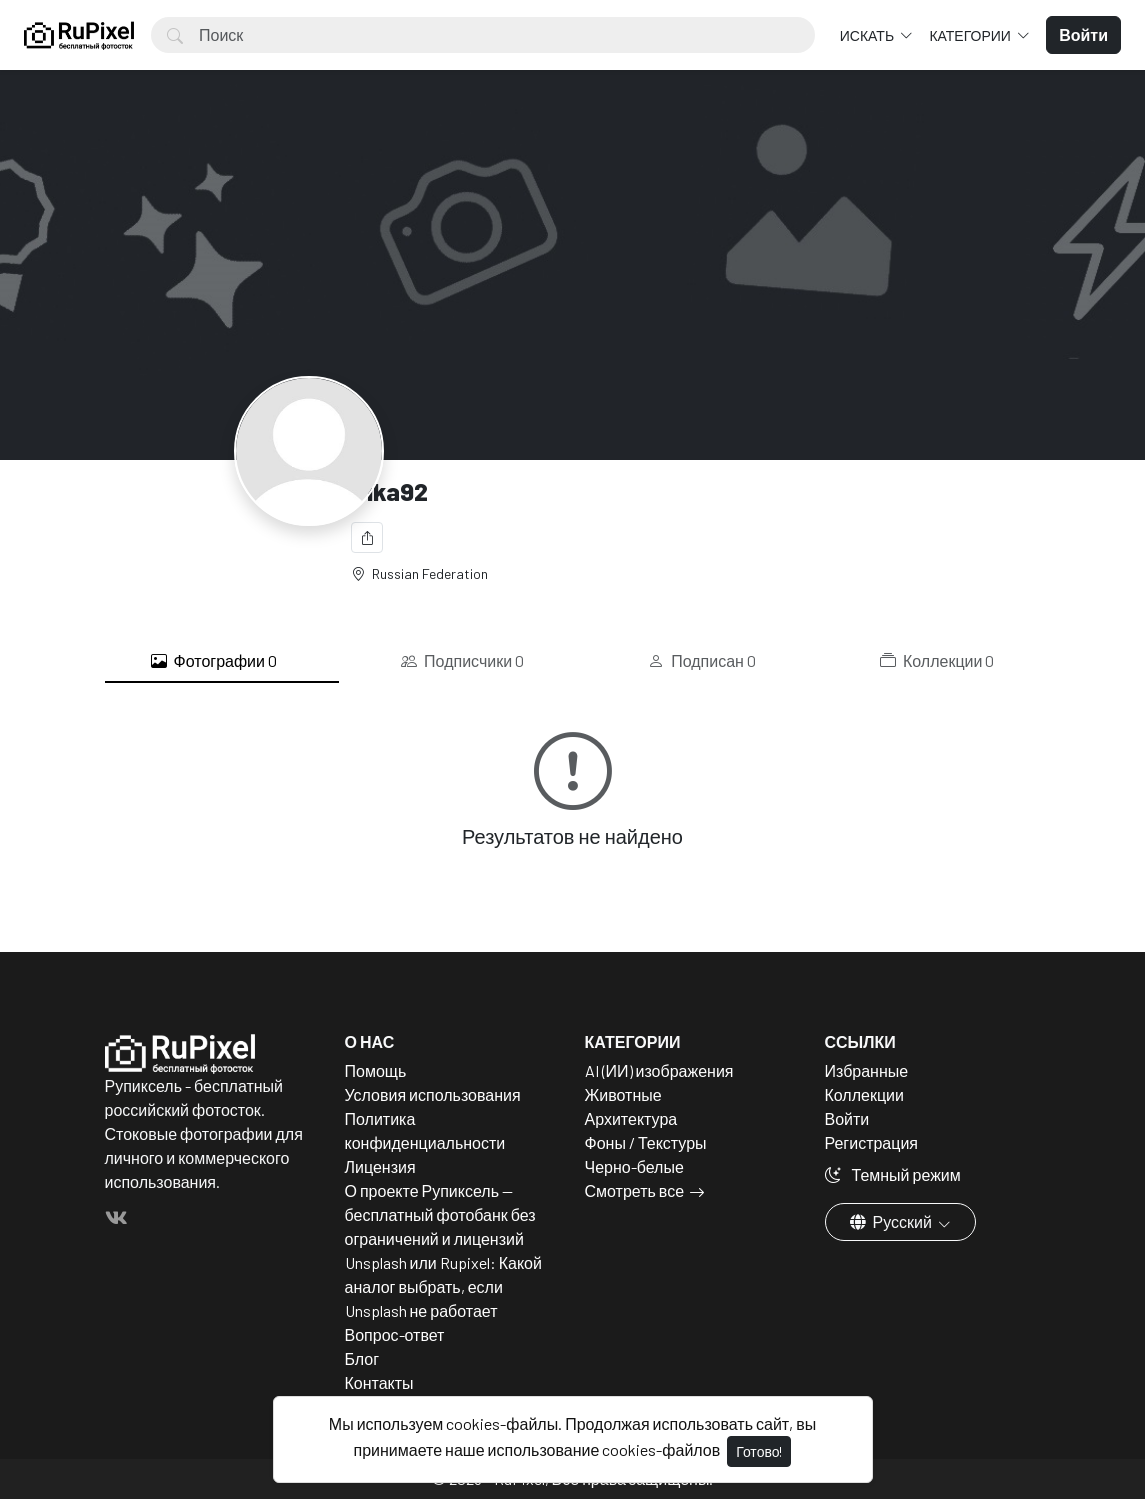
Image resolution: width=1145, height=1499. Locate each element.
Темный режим (893, 1174)
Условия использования (433, 1094)
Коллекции (937, 661)
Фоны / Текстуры (646, 1142)
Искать (868, 35)
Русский (892, 1221)
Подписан (702, 661)
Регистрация (872, 1142)
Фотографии (214, 661)
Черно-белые (634, 1166)
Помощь (376, 1070)
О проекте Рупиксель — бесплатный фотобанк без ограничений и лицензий (440, 1214)
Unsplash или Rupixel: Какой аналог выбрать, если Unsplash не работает (443, 1286)
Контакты (379, 1382)
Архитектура (631, 1118)
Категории (971, 35)
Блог (362, 1358)
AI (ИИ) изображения (659, 1070)
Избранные (867, 1070)
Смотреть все (635, 1190)
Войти (847, 1118)
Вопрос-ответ (395, 1334)
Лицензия (380, 1166)
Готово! (759, 1451)
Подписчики (462, 661)
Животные (623, 1094)
